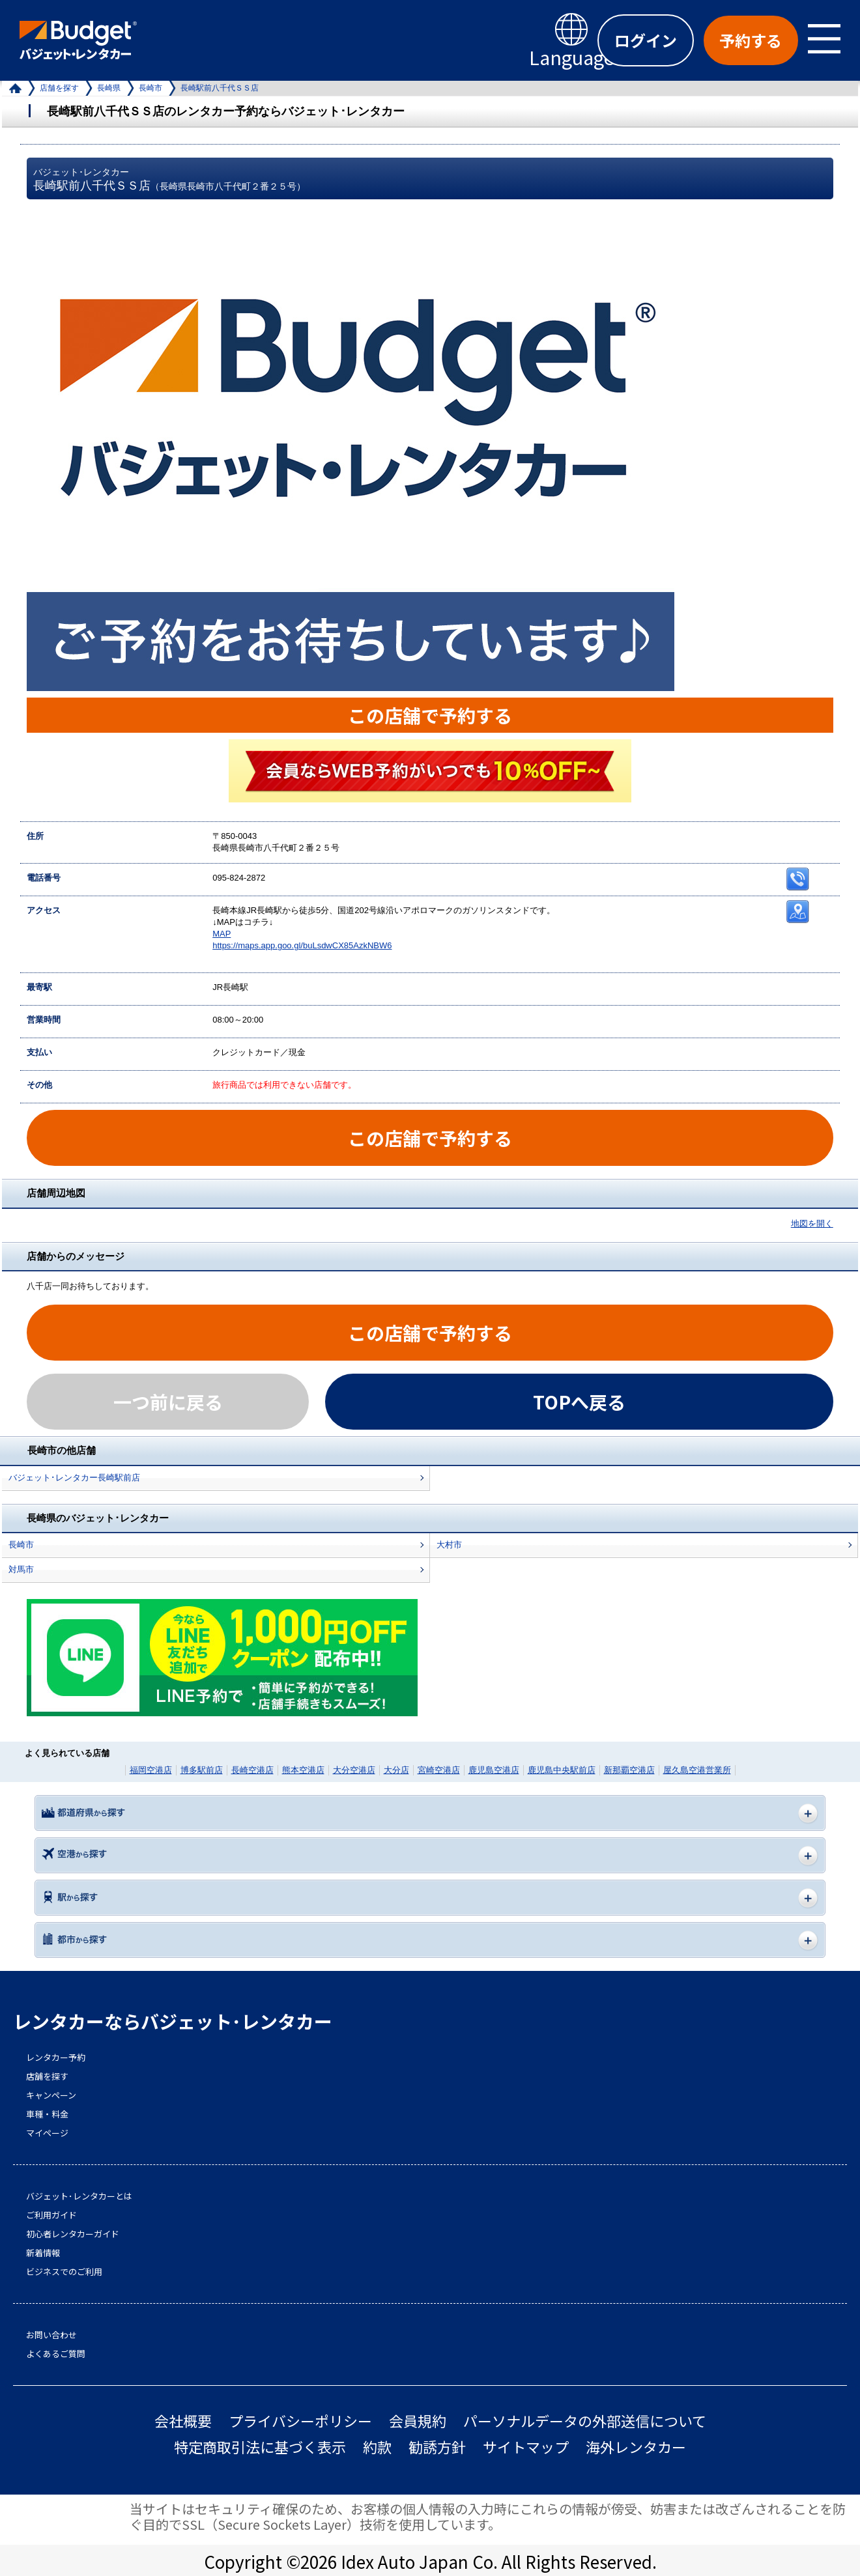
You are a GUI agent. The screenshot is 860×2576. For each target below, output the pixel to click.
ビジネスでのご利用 (64, 2272)
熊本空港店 (303, 1770)
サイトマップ (526, 2447)
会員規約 (417, 2420)
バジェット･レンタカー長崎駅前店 (74, 1477)
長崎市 (150, 88)
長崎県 (109, 88)
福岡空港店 (151, 1770)
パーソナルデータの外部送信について (584, 2420)
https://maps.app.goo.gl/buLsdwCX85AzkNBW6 (302, 945)
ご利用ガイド (51, 2215)
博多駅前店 (201, 1770)
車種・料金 (47, 2114)
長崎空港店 (252, 1770)
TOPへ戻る (579, 1402)
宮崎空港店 (439, 1770)
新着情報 (43, 2253)
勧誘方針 (437, 2447)
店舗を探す (59, 88)
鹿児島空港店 (493, 1770)
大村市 (449, 1545)
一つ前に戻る (168, 1402)
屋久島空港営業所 (697, 1770)
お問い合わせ (51, 2335)
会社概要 (183, 2420)
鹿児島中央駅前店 (561, 1770)
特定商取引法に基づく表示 (260, 2447)
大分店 (396, 1770)
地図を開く (812, 1223)
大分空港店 (354, 1770)
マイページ (47, 2133)
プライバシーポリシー (300, 2420)
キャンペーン (51, 2095)
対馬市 (21, 1569)
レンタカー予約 (55, 2057)
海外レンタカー (636, 2447)
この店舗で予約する (430, 715)
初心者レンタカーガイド (72, 2234)
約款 (377, 2447)
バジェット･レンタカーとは (79, 2196)
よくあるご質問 (55, 2354)
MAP (221, 934)
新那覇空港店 (629, 1770)
